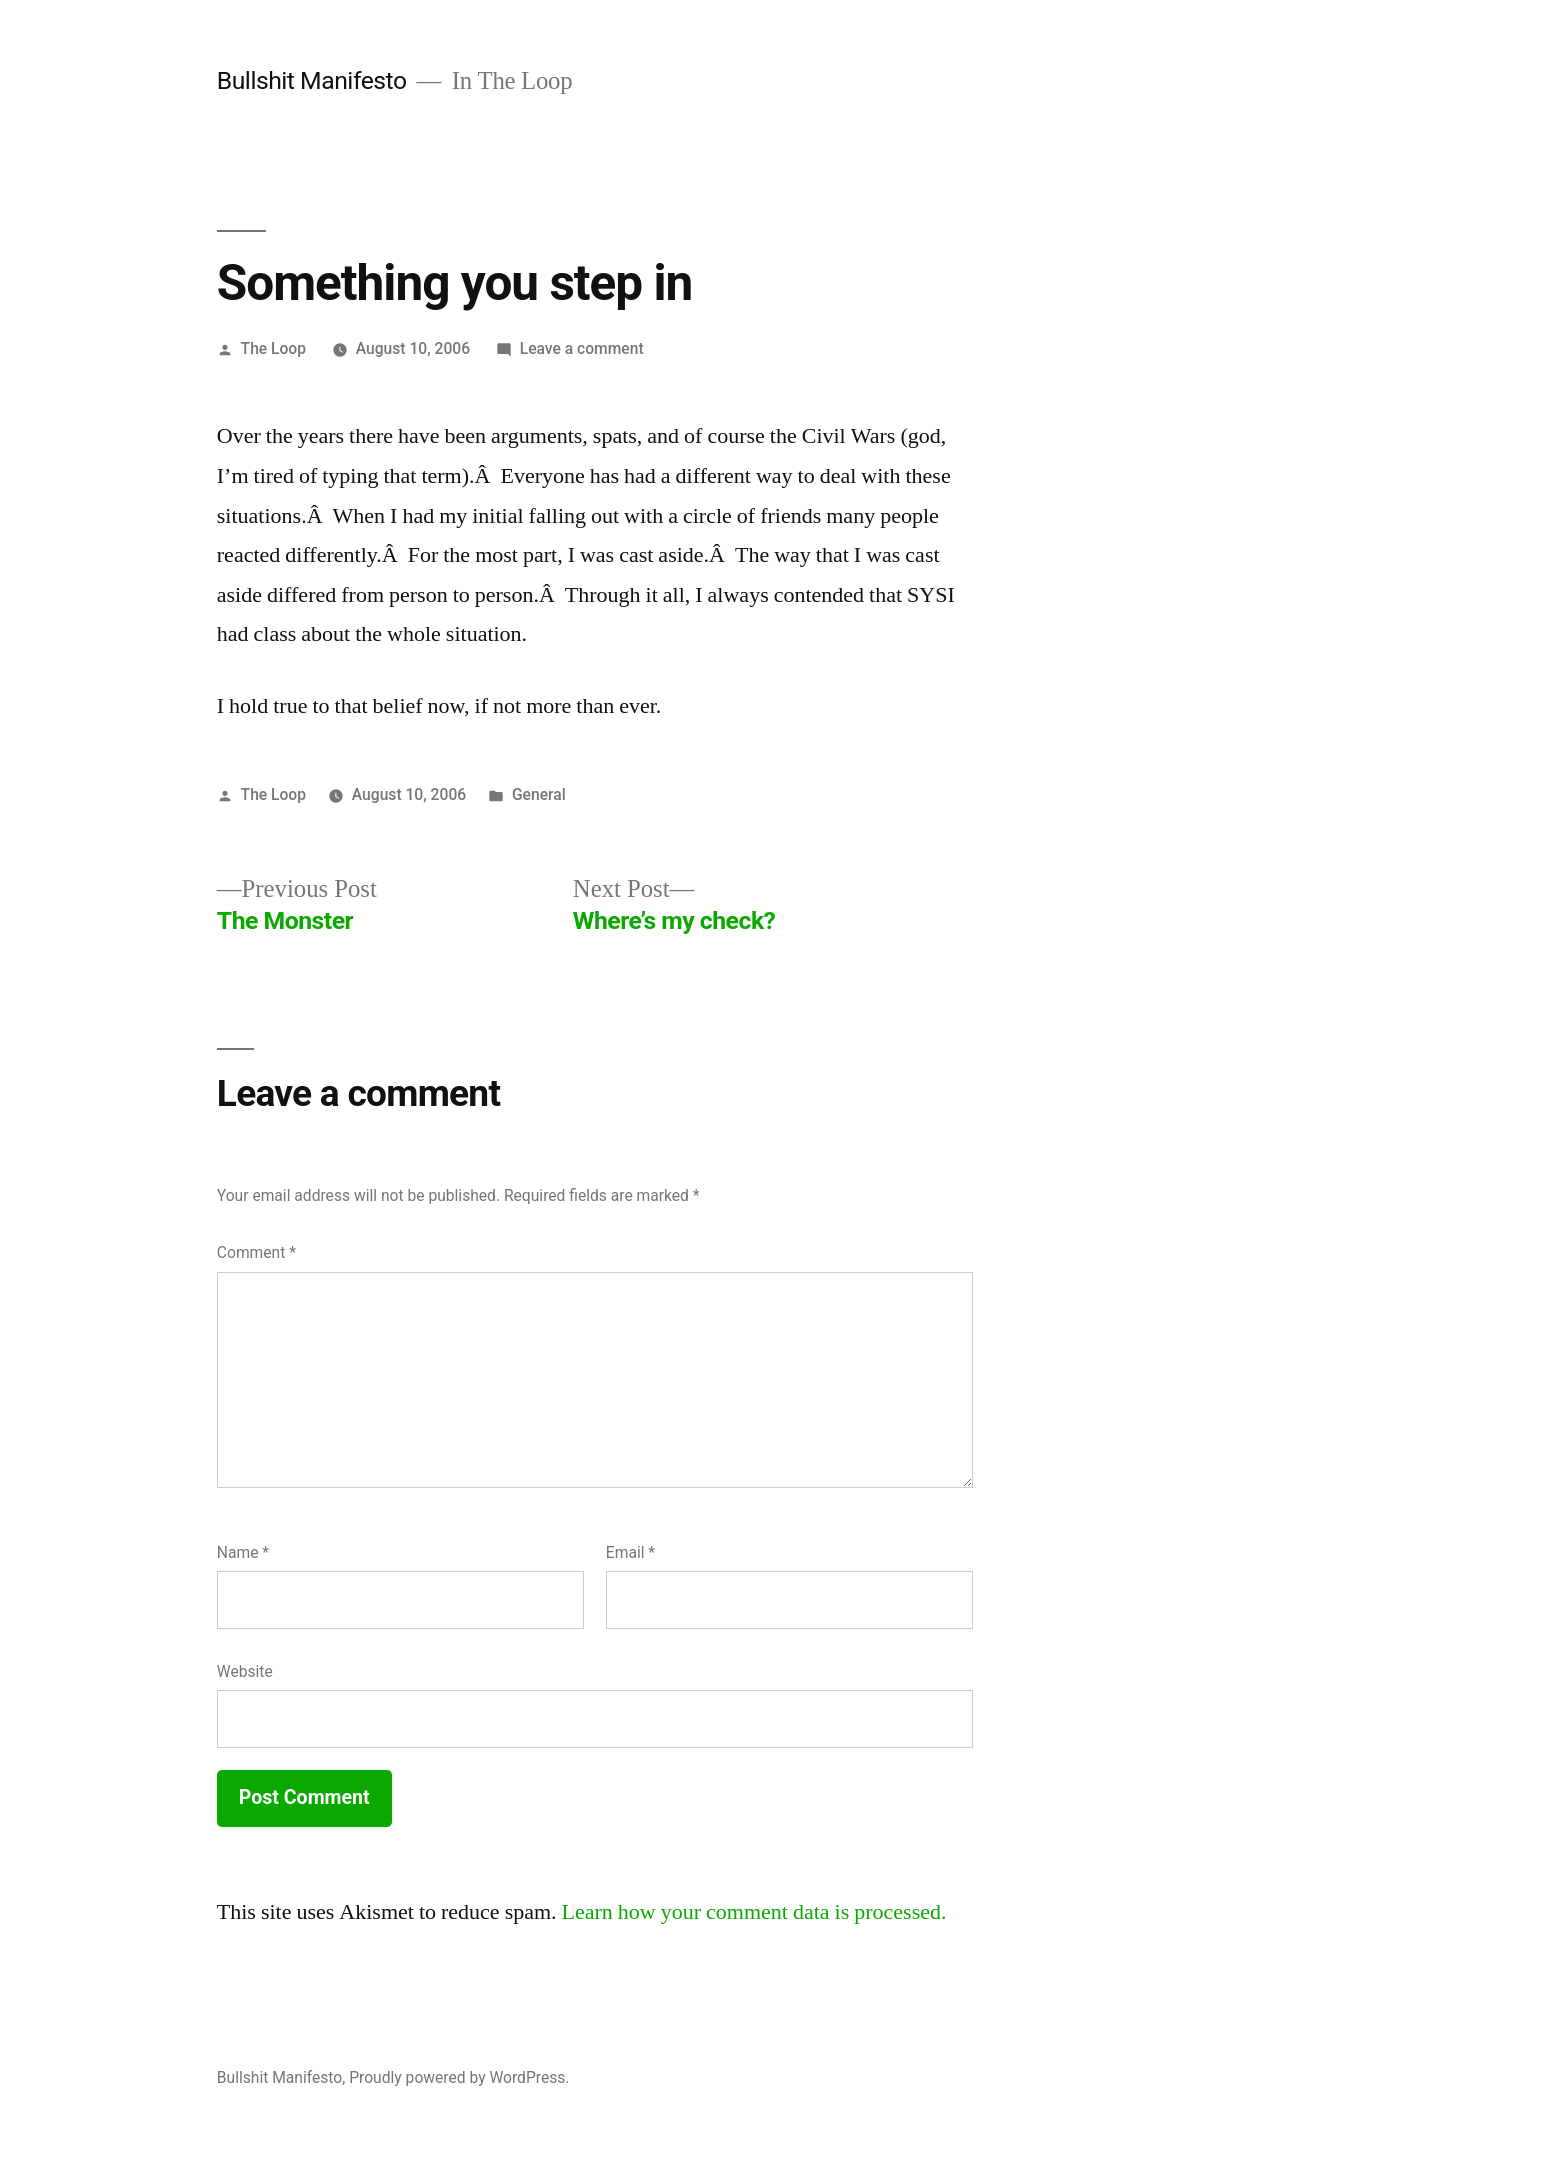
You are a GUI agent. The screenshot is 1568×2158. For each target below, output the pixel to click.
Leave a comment (582, 348)
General (539, 794)
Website (245, 1671)
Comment (256, 1252)
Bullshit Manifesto (312, 80)
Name (243, 1552)
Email (630, 1552)
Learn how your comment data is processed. (754, 1912)
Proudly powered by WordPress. (459, 2077)
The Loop (273, 348)
